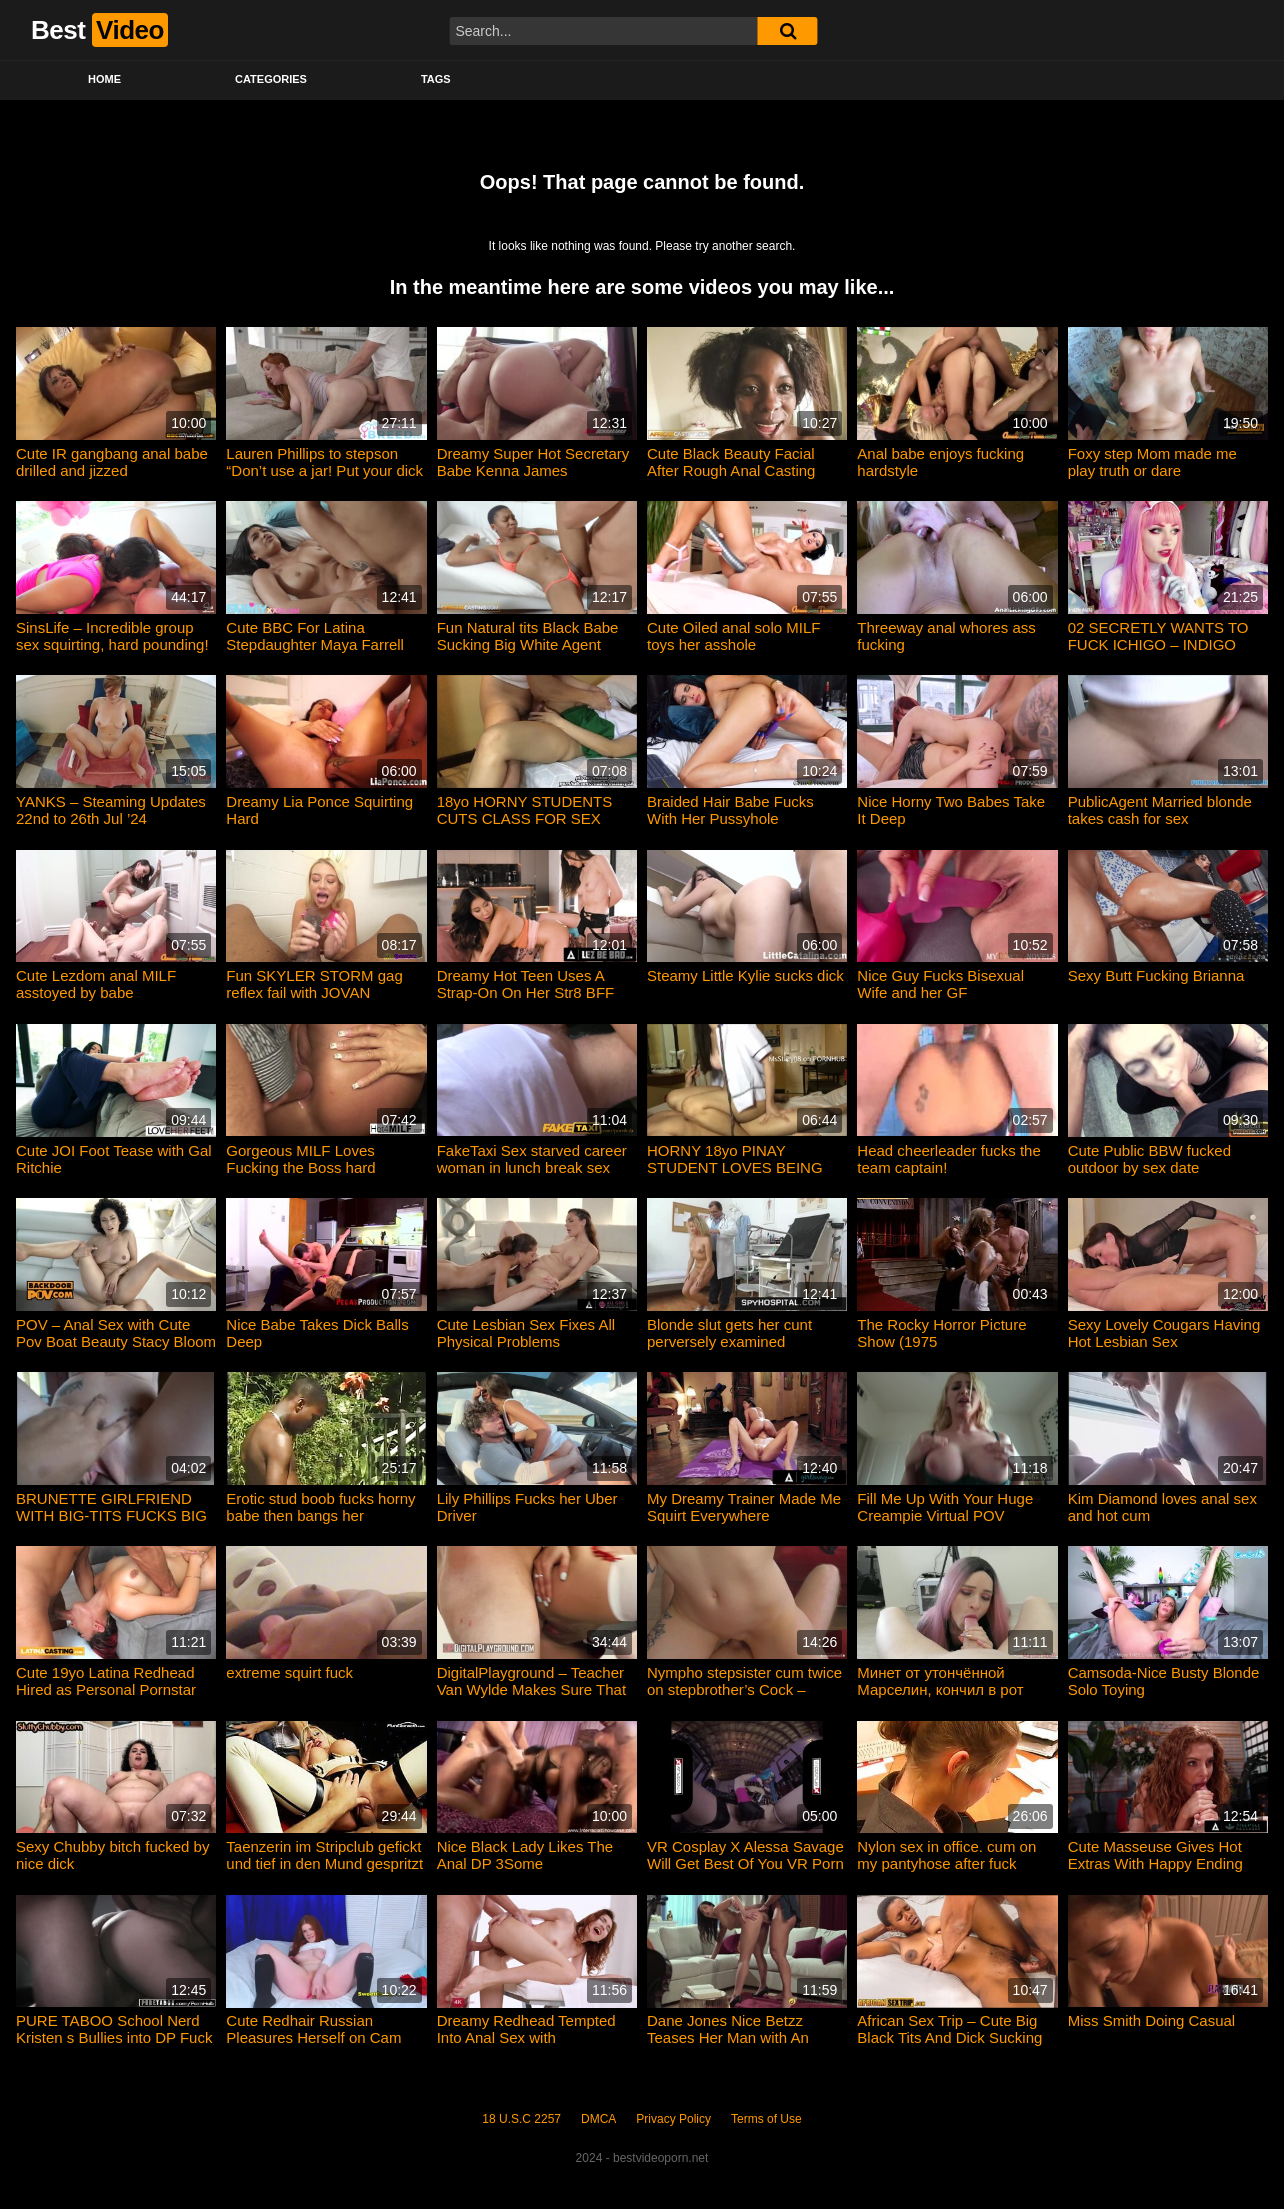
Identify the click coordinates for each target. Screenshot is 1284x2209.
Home (104, 79)
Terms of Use (766, 2119)
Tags (436, 79)
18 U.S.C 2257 (521, 2119)
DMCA (598, 2119)
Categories (271, 79)
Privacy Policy (673, 2119)
